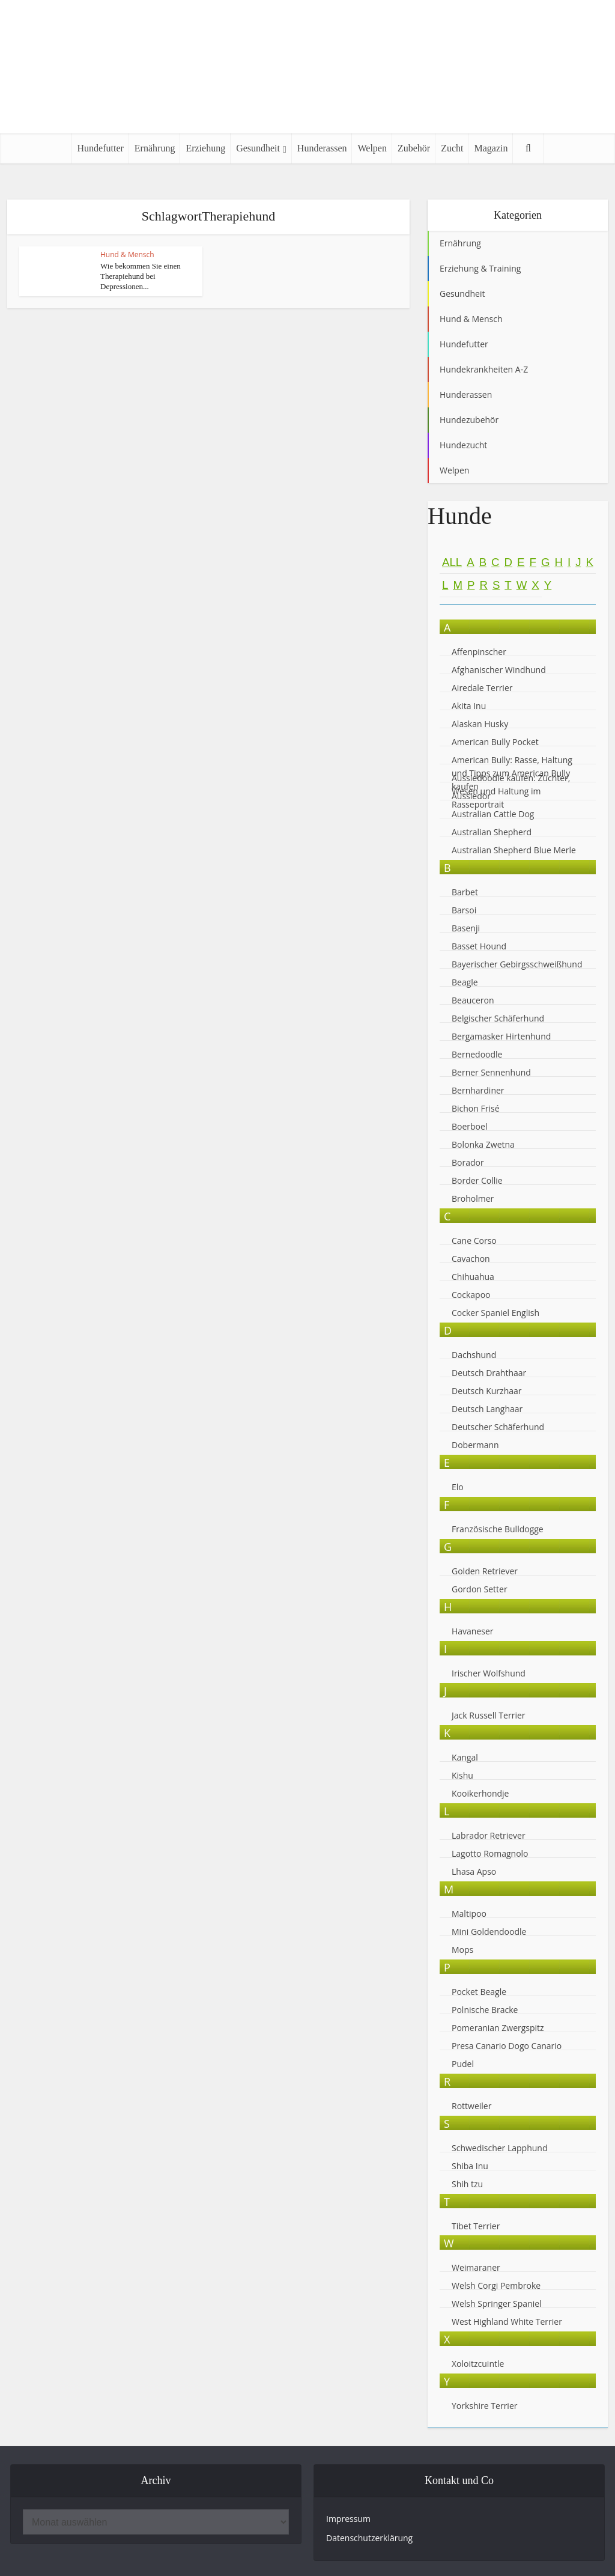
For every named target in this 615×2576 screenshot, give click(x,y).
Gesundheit (258, 148)
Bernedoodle (477, 1054)
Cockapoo (471, 1294)
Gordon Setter (479, 1589)
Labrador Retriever (489, 1835)
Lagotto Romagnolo (490, 1853)
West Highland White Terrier (507, 2321)
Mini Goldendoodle (489, 1931)
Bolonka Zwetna (483, 1144)
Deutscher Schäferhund (498, 1427)
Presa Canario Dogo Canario (507, 2045)
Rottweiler (471, 2106)
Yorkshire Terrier (484, 2405)
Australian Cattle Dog (493, 814)
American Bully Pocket (495, 742)
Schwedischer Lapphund (500, 2148)
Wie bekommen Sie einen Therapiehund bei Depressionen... (140, 276)
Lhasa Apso (474, 1871)
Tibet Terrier (476, 2226)
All (452, 562)
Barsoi (464, 910)
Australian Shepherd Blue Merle (514, 850)
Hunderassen (322, 148)
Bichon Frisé (476, 1108)
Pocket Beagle (479, 1991)
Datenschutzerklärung (369, 2538)
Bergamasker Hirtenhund (501, 1036)
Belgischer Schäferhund (498, 1018)
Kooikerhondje (480, 1793)
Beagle (465, 982)
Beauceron (473, 1000)
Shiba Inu (470, 2166)
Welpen (371, 148)
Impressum (348, 2518)
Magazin (490, 148)
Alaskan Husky (480, 723)
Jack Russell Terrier (489, 1715)
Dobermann (475, 1445)
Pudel (463, 2063)
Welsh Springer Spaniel (497, 2303)
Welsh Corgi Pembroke (496, 2285)
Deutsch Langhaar (487, 1408)
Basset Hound (479, 946)
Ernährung (155, 148)
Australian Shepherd (492, 832)
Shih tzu (467, 2184)
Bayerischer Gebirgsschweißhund (517, 964)
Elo (458, 1487)
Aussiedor (471, 796)
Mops (462, 1949)
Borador (468, 1162)
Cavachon (472, 1258)
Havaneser (473, 1631)
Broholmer (473, 1198)
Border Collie (477, 1180)
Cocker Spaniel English (495, 1312)
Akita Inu (469, 705)
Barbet (465, 892)
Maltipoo (469, 1913)
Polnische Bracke (485, 2009)
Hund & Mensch (127, 254)
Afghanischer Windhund (499, 669)
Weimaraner (476, 2267)
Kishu (462, 1775)
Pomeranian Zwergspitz (498, 2027)
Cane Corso (474, 1240)
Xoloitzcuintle (478, 2363)
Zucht (452, 148)
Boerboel (469, 1126)
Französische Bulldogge (498, 1529)
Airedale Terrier (482, 687)
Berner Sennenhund (491, 1072)
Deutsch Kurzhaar (487, 1390)
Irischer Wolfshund (489, 1673)
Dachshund (474, 1354)
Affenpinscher (479, 651)
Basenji (466, 928)
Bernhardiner (478, 1090)
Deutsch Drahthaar (489, 1372)
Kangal (465, 1757)
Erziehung (205, 148)
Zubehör (414, 148)
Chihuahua (473, 1276)
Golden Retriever (485, 1571)
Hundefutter (100, 148)
